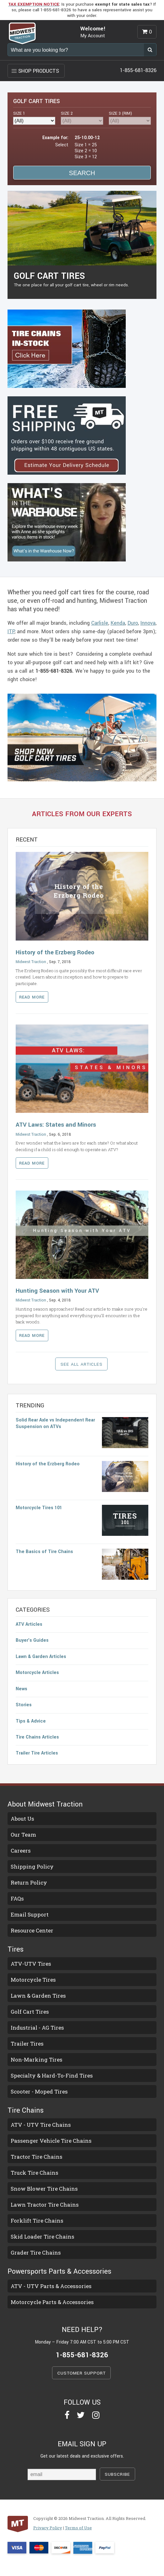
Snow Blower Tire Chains (44, 2188)
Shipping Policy (32, 1866)
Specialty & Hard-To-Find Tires (52, 2075)
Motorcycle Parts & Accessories (52, 2302)
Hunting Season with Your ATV (57, 1291)
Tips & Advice (31, 1721)
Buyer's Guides (32, 1640)
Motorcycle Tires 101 (39, 1507)
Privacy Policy (47, 2528)
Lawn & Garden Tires (38, 1995)
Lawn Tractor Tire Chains (45, 2204)
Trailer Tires (27, 2043)
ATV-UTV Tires (31, 1963)
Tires (16, 1949)
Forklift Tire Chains (37, 2220)
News (21, 1689)
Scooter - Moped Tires (39, 2091)
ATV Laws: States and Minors (56, 1125)
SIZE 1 (19, 113)
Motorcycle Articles (37, 1672)
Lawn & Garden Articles (41, 1656)
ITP (11, 631)
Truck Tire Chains (34, 2172)
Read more (32, 997)
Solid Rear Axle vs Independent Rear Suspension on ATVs (55, 1423)
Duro (133, 623)
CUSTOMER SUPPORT (81, 2373)
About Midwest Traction (45, 1804)
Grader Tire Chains (36, 2252)
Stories (24, 1705)
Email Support (30, 1914)
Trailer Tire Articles (37, 1753)
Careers (21, 1850)
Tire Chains (26, 2110)
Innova (148, 623)
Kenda (118, 623)
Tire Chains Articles (37, 1737)
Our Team (23, 1834)
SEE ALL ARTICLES (82, 1364)
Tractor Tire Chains (36, 2156)
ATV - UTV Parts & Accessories (51, 2286)
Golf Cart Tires (30, 2011)
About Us (22, 1818)
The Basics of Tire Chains (44, 1551)
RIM (120, 113)
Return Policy (29, 1882)
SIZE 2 (67, 113)
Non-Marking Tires (36, 2059)
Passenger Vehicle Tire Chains (51, 2140)
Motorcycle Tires (33, 1979)
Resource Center (32, 1930)
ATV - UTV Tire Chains (41, 2124)
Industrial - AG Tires (37, 2027)
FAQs (17, 1898)
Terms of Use (78, 2528)
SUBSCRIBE (117, 2474)
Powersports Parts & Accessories (59, 2271)
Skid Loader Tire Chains (42, 2236)
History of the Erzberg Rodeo (55, 952)
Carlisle (99, 623)
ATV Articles (29, 1624)
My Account (92, 36)
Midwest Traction (31, 962)
